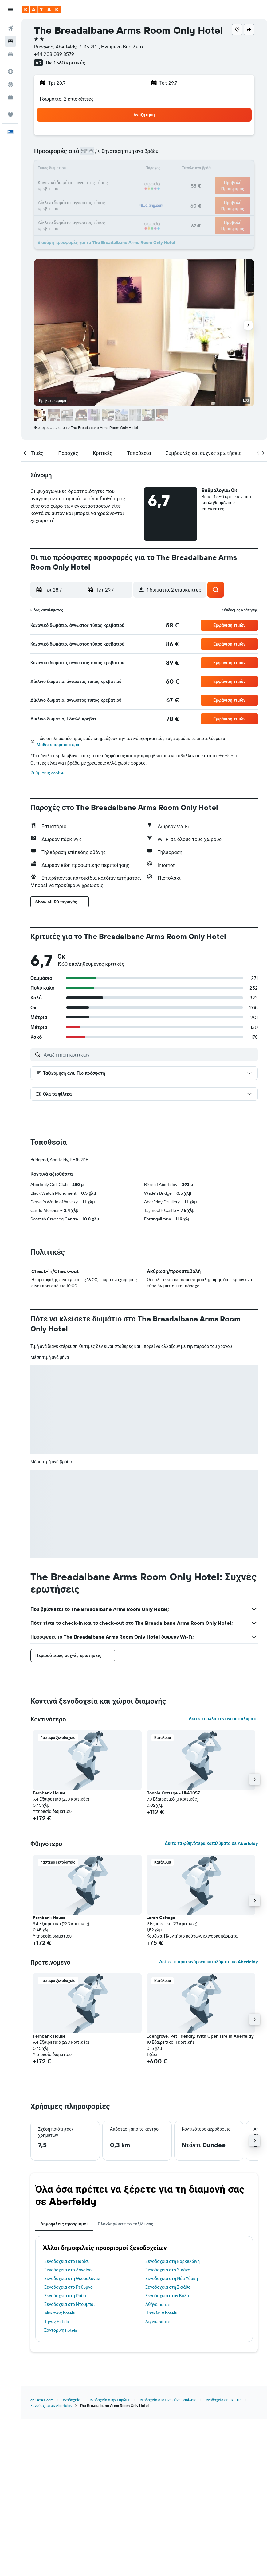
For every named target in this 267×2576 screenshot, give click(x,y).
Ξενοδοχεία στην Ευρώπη (109, 2400)
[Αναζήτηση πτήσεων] (10, 28)
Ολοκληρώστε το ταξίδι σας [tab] (125, 2224)
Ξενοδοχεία (70, 2400)
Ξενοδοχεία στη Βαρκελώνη (172, 2261)
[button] (10, 9)
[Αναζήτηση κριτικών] (149, 1054)
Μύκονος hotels (59, 2313)
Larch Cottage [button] (161, 1917)
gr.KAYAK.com (41, 2400)
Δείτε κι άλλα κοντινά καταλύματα (223, 1718)
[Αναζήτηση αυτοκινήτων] (10, 54)
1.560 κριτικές (69, 63)
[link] (172, 625)
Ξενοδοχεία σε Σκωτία (222, 2400)
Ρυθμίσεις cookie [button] (47, 773)
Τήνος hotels (56, 2321)
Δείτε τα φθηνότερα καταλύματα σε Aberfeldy (211, 1843)
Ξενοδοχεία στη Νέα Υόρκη (171, 2278)
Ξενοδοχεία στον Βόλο (167, 2296)
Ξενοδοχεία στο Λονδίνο (68, 2270)
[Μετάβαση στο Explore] (10, 71)
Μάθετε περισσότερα (58, 744)
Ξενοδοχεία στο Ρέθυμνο (68, 2287)
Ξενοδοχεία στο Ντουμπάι (69, 2304)
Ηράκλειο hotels (161, 2313)
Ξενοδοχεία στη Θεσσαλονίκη (73, 2278)
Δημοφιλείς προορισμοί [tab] (64, 2224)
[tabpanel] (144, 2289)
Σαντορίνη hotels (60, 2330)
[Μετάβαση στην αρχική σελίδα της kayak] (41, 9)
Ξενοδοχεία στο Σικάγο (167, 2270)
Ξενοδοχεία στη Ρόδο (65, 2296)
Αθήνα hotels (157, 2304)
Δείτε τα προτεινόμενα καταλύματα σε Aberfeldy (208, 1962)
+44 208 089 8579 (54, 54)
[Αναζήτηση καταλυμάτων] (10, 41)
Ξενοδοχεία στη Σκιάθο (167, 2287)
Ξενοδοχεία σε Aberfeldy (51, 2405)
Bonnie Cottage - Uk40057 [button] (173, 1793)
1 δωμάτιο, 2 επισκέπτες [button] (66, 99)
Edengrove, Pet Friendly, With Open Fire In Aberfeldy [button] (200, 2036)
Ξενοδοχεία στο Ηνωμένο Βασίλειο (167, 2400)
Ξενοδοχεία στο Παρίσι (66, 2261)
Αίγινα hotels (157, 2321)
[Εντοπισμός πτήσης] (10, 84)
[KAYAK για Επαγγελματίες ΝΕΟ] (10, 97)
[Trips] (10, 115)
